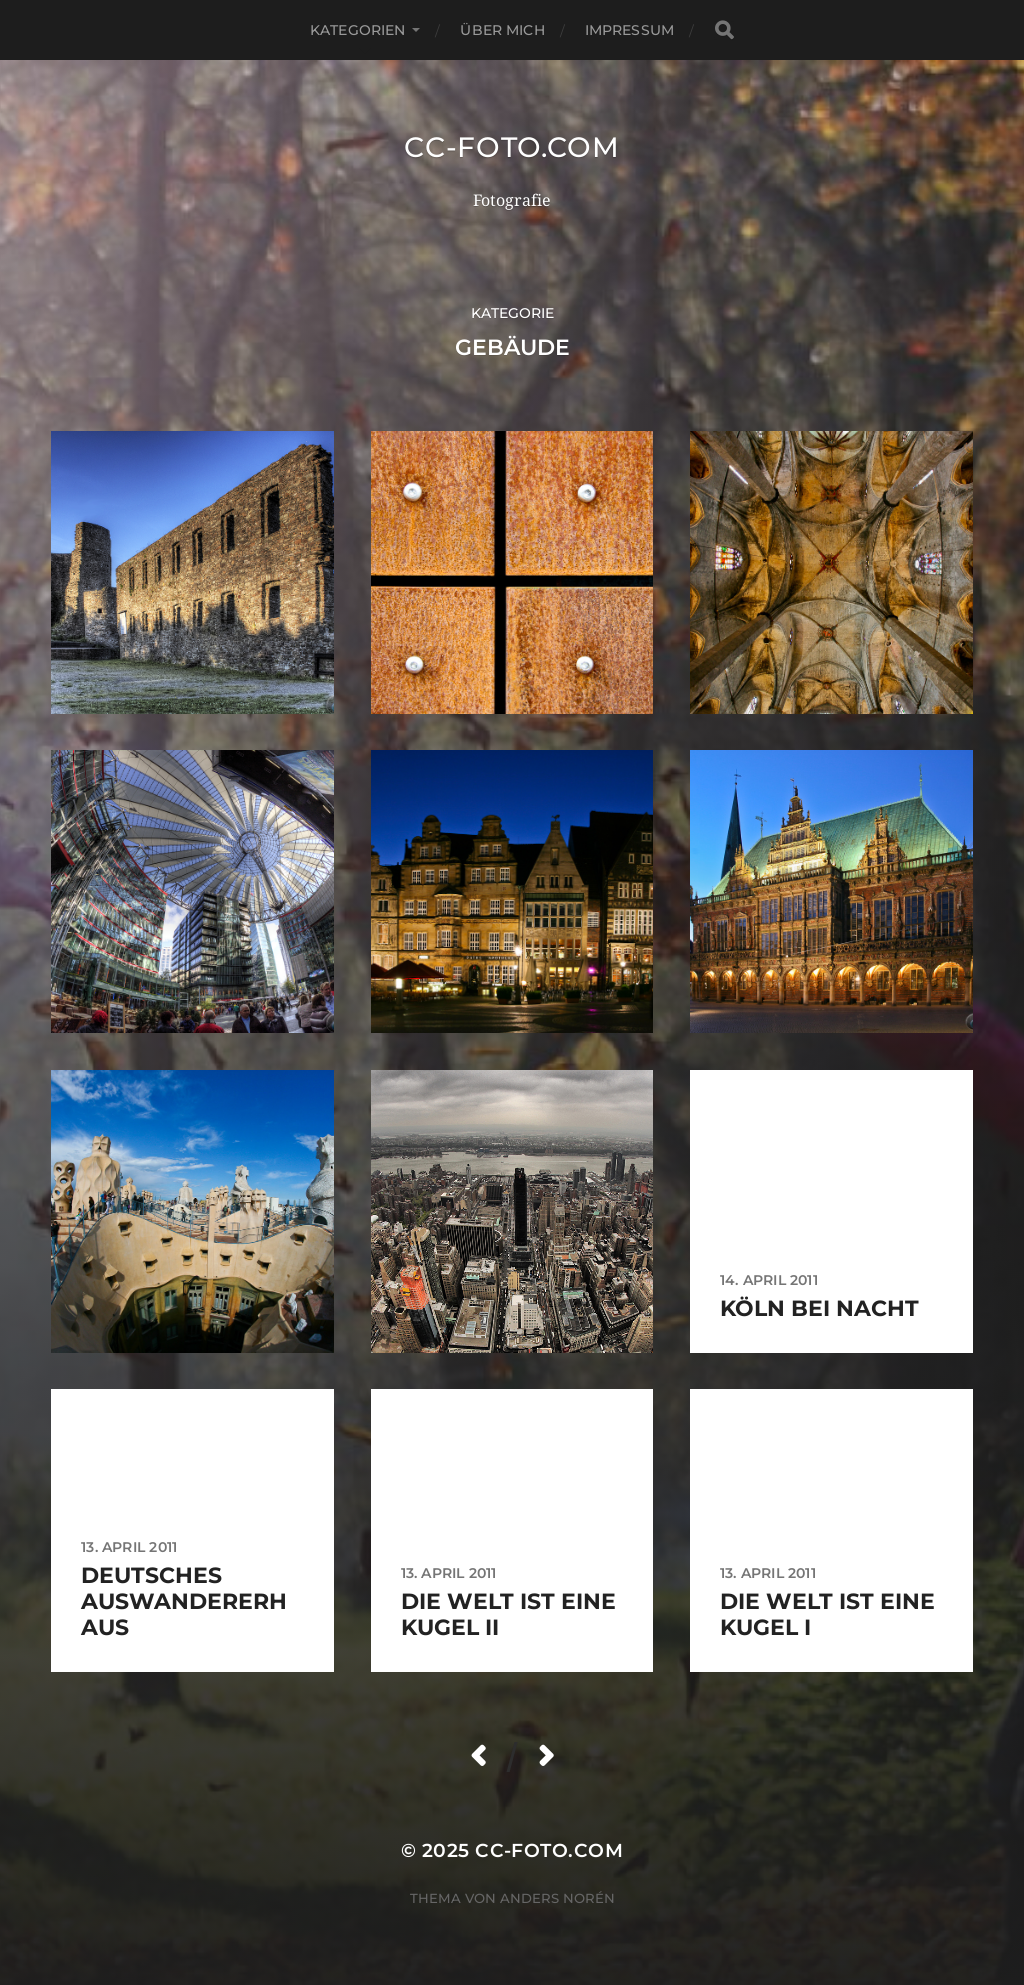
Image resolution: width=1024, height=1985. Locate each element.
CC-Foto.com (512, 147)
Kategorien (357, 30)
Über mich (502, 30)
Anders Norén (557, 1898)
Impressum (629, 30)
